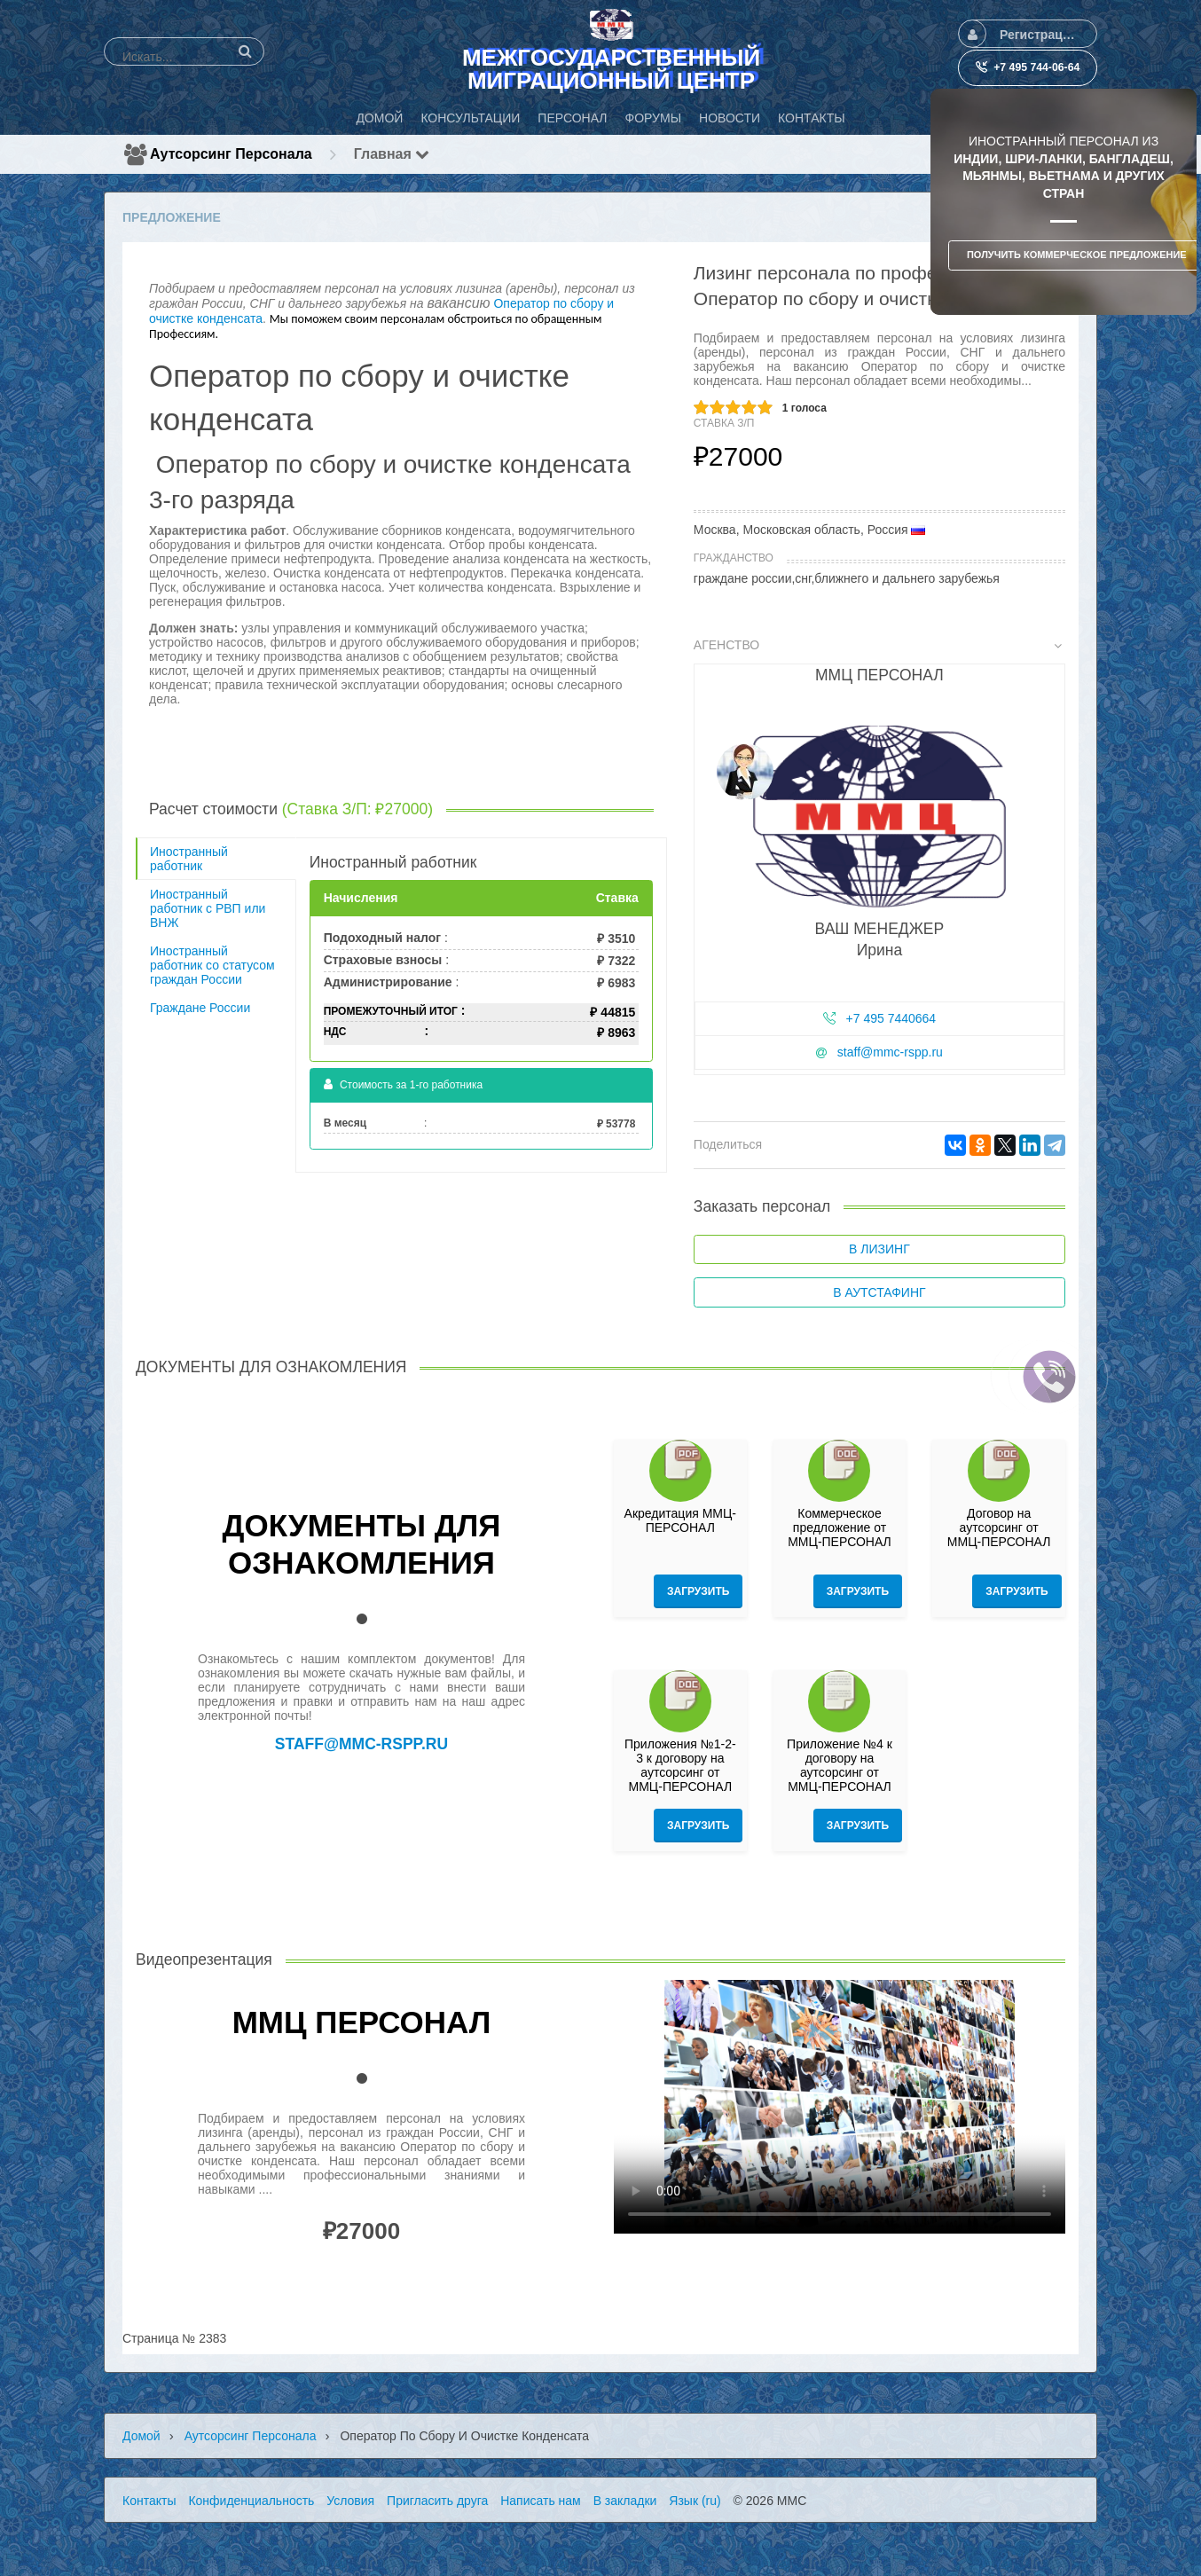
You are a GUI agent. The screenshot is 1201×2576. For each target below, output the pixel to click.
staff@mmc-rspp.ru (890, 1052)
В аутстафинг (879, 1292)
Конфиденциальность (251, 2501)
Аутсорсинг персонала (231, 153)
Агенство (878, 645)
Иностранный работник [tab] (189, 858)
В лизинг (879, 1249)
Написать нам (540, 2501)
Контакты (149, 2501)
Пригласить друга (437, 2501)
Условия (350, 2501)
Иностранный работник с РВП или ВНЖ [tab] (207, 908)
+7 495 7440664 (891, 1018)
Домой (141, 2436)
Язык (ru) (694, 2501)
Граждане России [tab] (200, 1008)
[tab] (879, 860)
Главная (392, 153)
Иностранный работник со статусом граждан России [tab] (212, 965)
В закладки (625, 2501)
